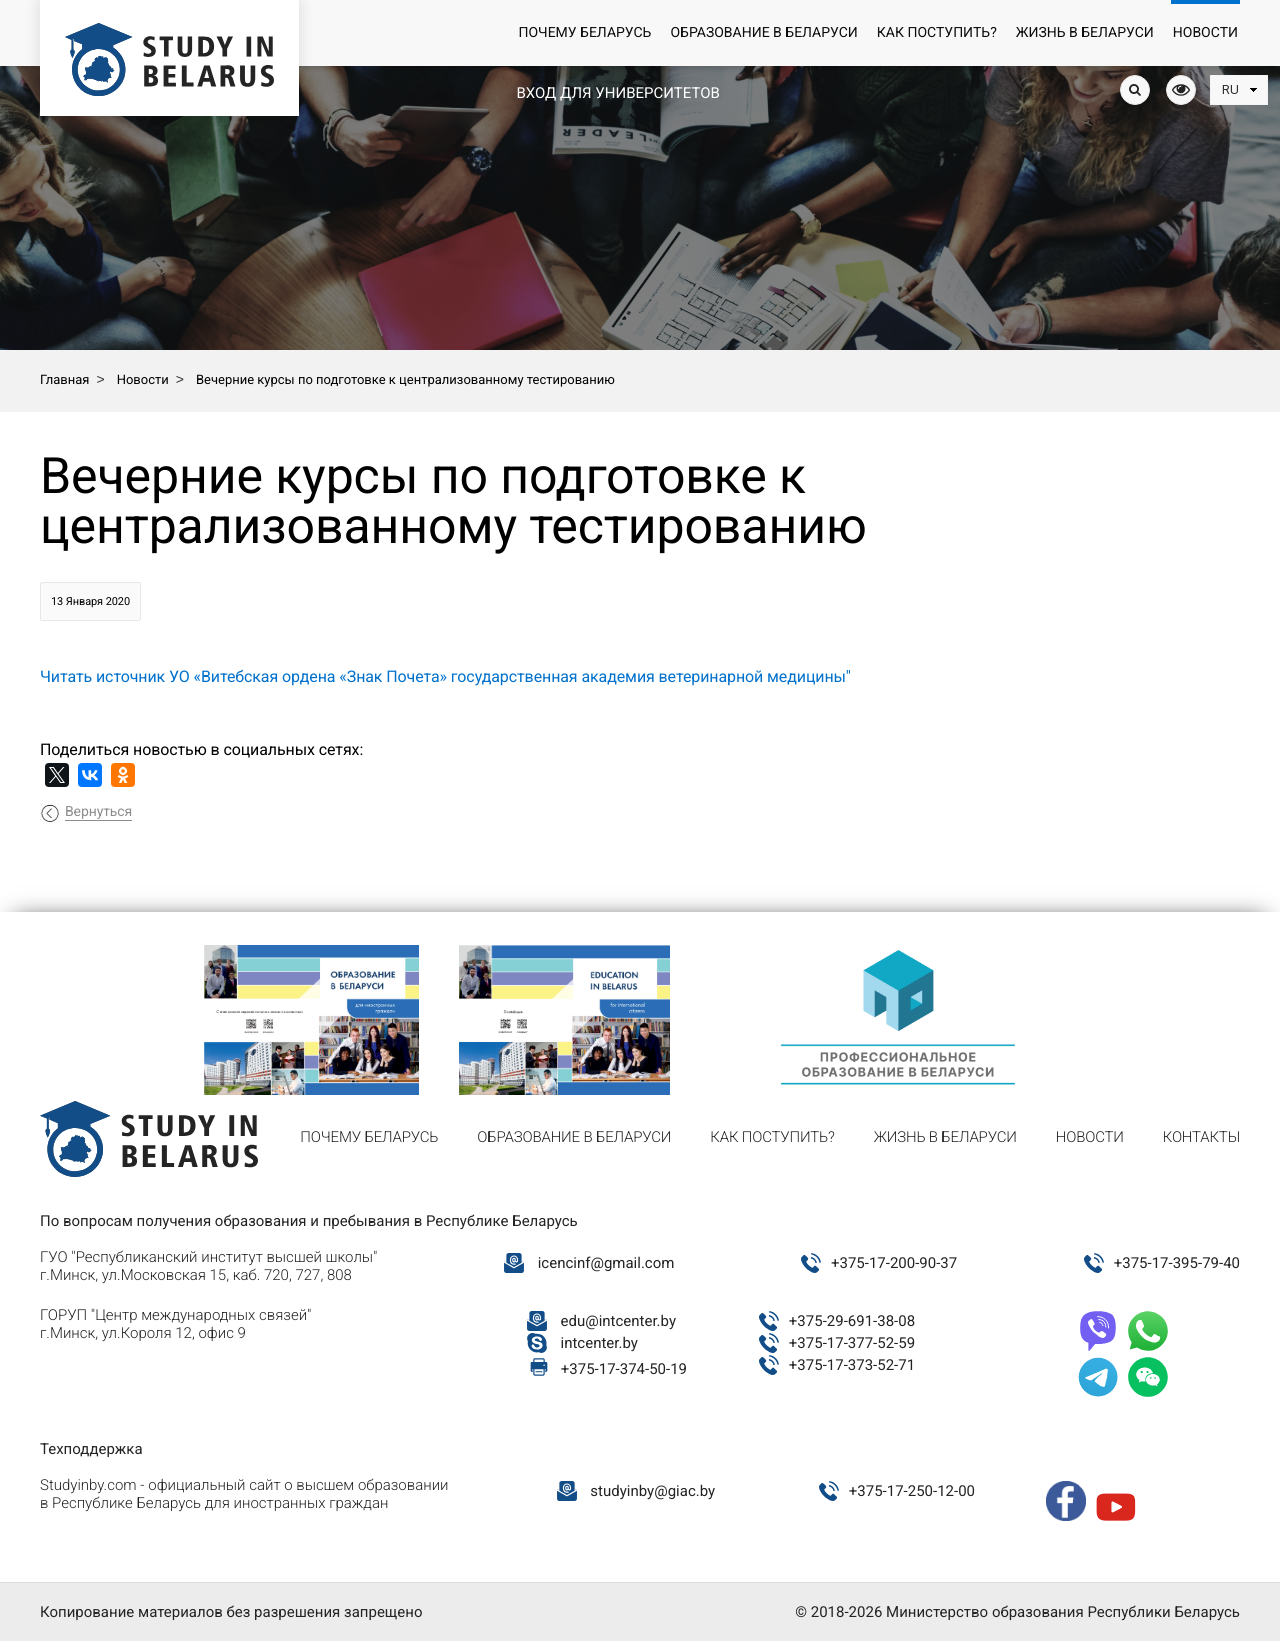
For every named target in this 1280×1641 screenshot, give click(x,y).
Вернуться (98, 812)
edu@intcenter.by (619, 1321)
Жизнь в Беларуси (1085, 33)
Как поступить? (937, 33)
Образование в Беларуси (763, 33)
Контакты (1201, 1137)
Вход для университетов (617, 93)
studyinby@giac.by (652, 1491)
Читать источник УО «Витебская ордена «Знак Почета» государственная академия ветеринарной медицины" (445, 676)
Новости (1205, 33)
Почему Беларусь (584, 33)
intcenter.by (599, 1343)
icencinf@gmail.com (606, 1263)
